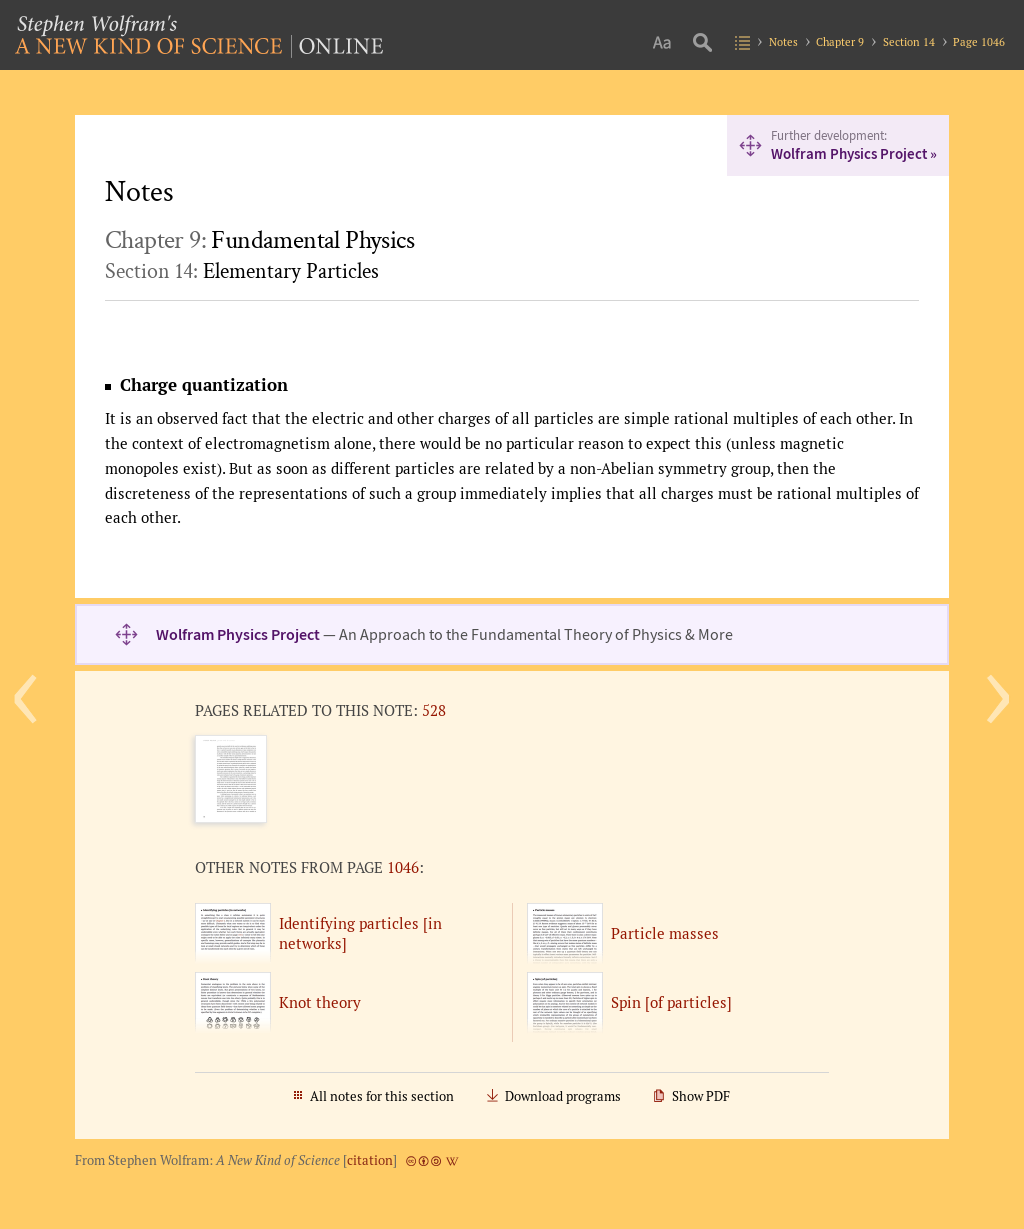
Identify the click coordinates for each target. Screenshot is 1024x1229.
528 (434, 710)
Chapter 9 (840, 41)
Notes (783, 41)
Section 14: (242, 271)
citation (370, 1160)
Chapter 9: (259, 240)
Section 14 (909, 41)
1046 (403, 867)
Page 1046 (979, 41)
